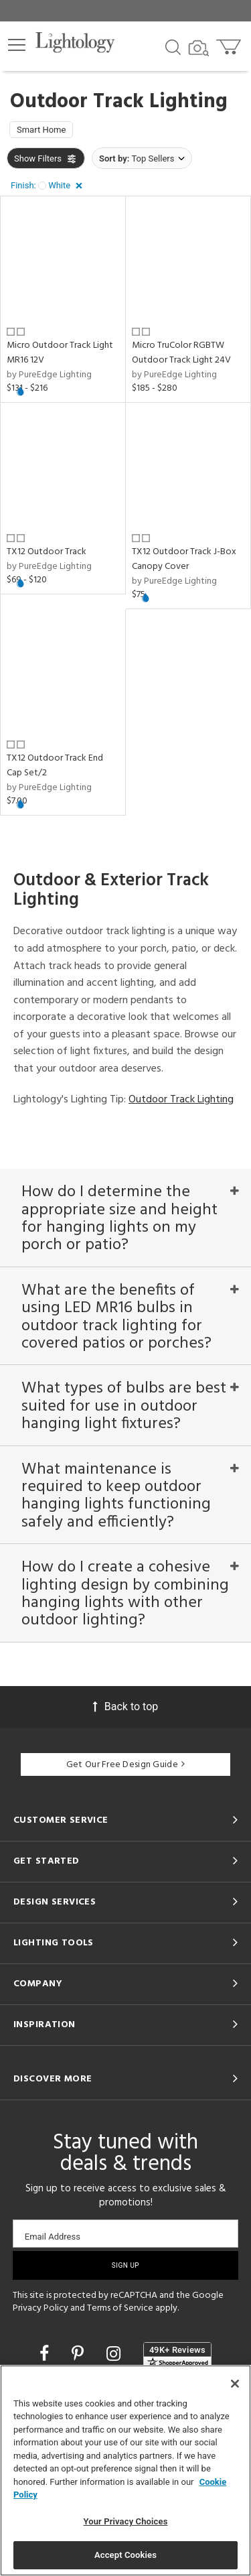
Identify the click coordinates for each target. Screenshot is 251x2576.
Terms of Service (120, 2308)
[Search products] (173, 46)
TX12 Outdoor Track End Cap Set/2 (55, 766)
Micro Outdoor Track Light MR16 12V (60, 353)
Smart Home (41, 130)
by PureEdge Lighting (49, 375)
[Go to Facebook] (46, 2354)
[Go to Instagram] (115, 2354)
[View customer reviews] (177, 2355)
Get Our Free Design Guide (125, 1765)
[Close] (235, 2383)
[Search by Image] (198, 48)
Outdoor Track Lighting (181, 1099)
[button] (17, 45)
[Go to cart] (230, 44)
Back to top (125, 1706)
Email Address (52, 2237)
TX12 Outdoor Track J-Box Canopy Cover (184, 559)
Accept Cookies (125, 2555)
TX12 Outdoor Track (46, 552)
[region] (125, 2470)
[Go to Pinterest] (79, 2354)
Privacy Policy (40, 2308)
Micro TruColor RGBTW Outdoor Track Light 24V (181, 353)
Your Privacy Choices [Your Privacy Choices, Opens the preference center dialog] (126, 2521)
